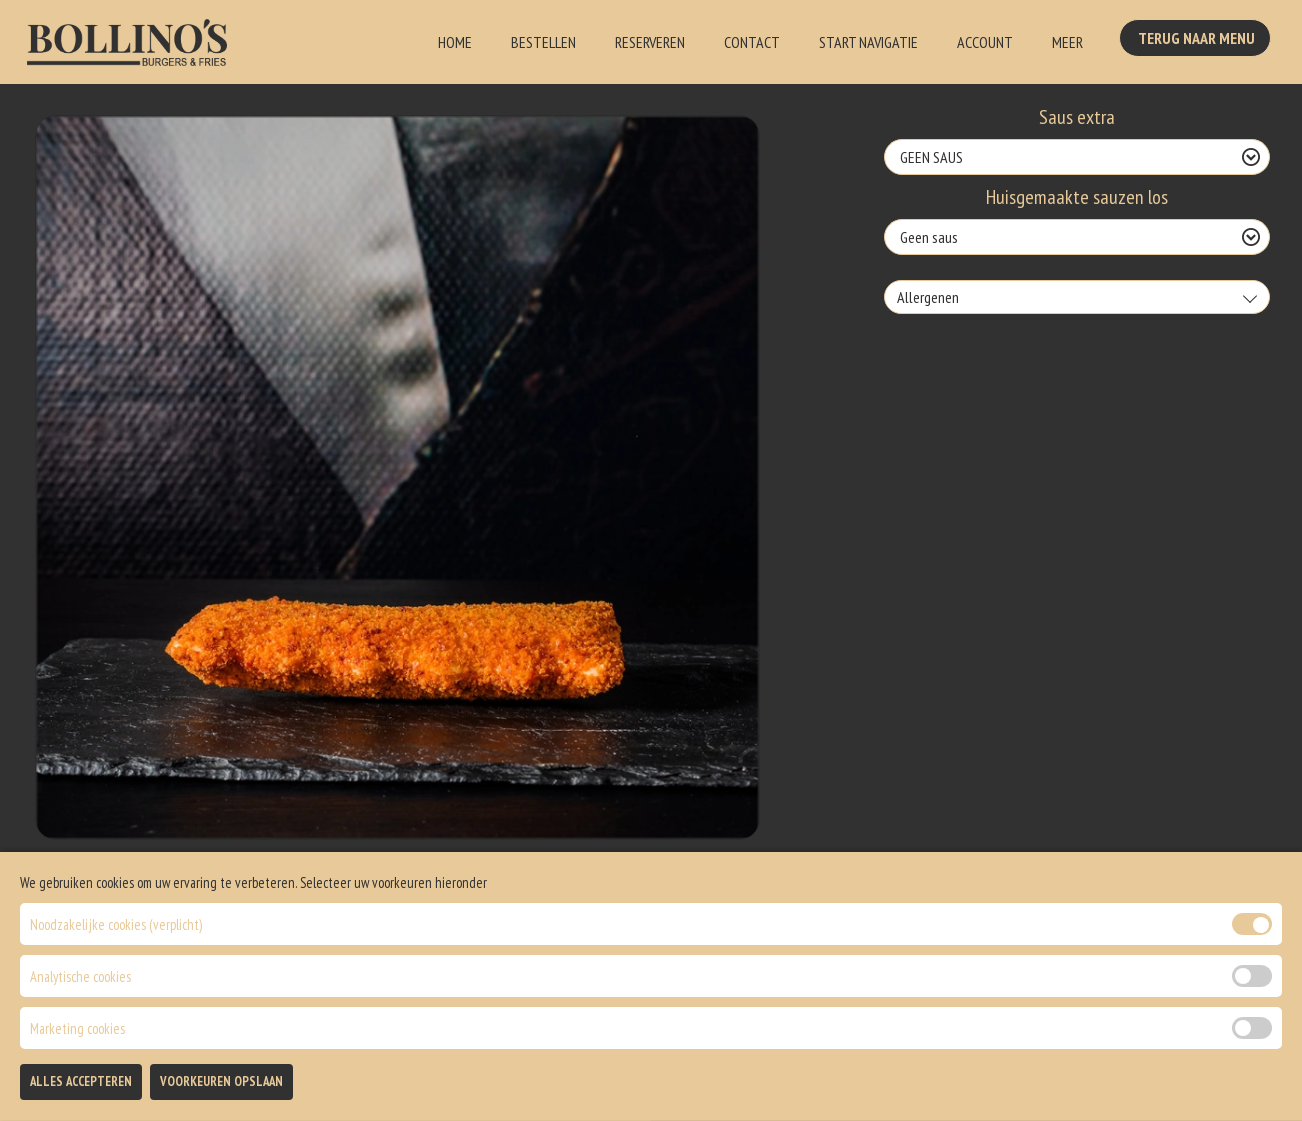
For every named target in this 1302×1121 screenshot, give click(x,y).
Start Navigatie (868, 42)
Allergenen (928, 297)
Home (455, 42)
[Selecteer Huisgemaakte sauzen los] (1077, 237)
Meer (1067, 42)
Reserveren (650, 42)
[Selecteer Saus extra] (1077, 157)
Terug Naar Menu (1199, 40)
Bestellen (543, 42)
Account (985, 42)
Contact (752, 42)
